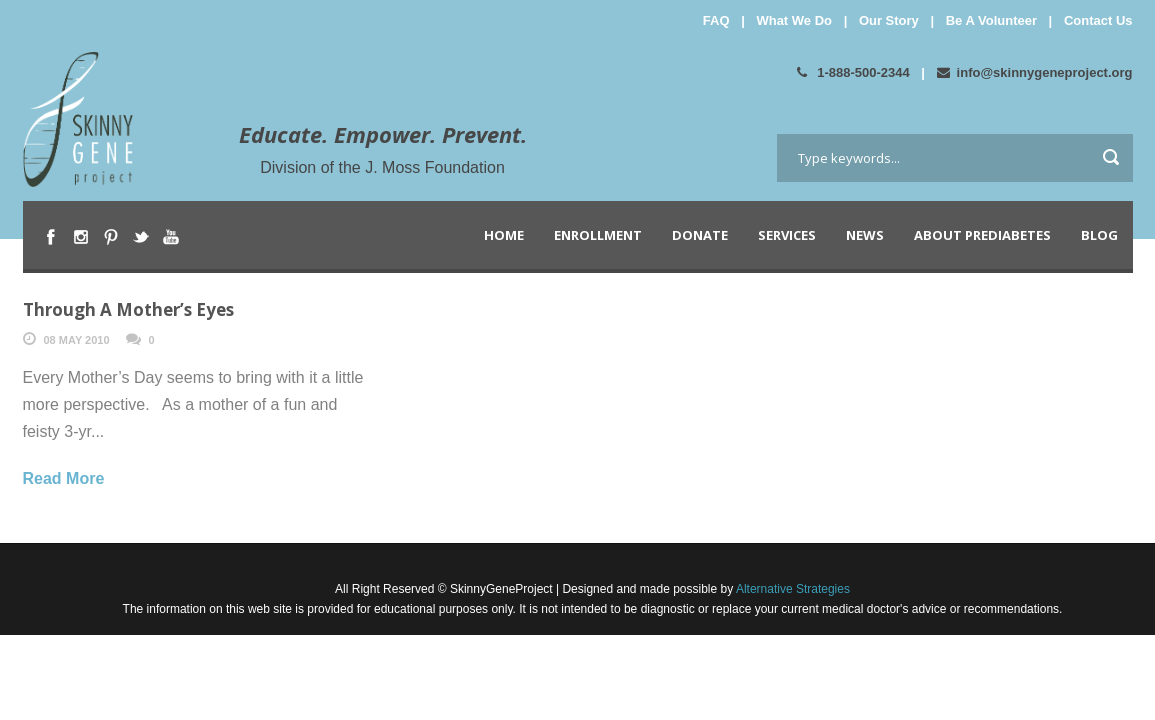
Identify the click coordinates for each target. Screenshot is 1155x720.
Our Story (889, 20)
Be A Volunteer (991, 20)
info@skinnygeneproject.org (1035, 72)
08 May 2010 (77, 340)
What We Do (794, 20)
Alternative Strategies (791, 589)
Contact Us (1098, 20)
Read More (64, 478)
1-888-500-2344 (853, 72)
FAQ (716, 20)
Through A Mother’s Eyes (128, 309)
